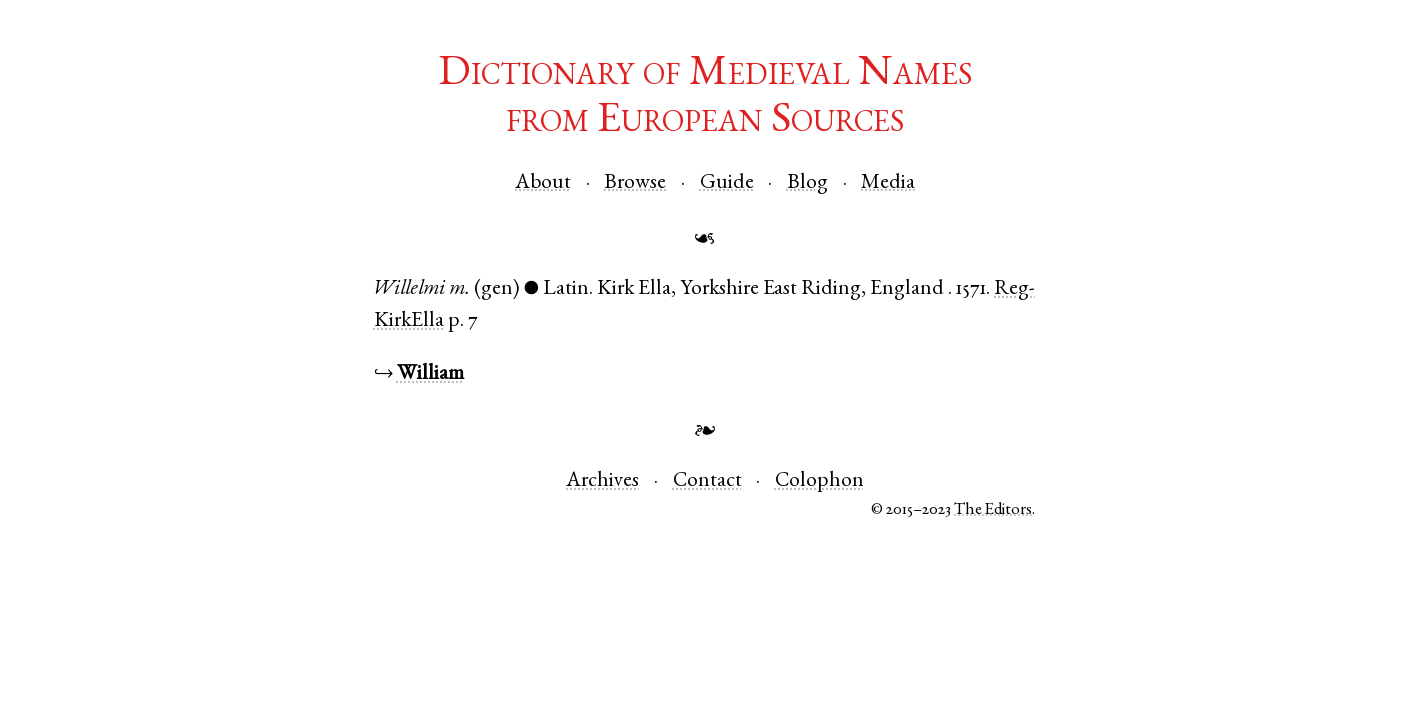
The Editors (993, 510)
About (543, 183)
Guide (727, 183)
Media (888, 183)
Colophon (819, 481)
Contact (707, 481)
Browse (635, 183)
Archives (602, 481)
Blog (807, 183)
